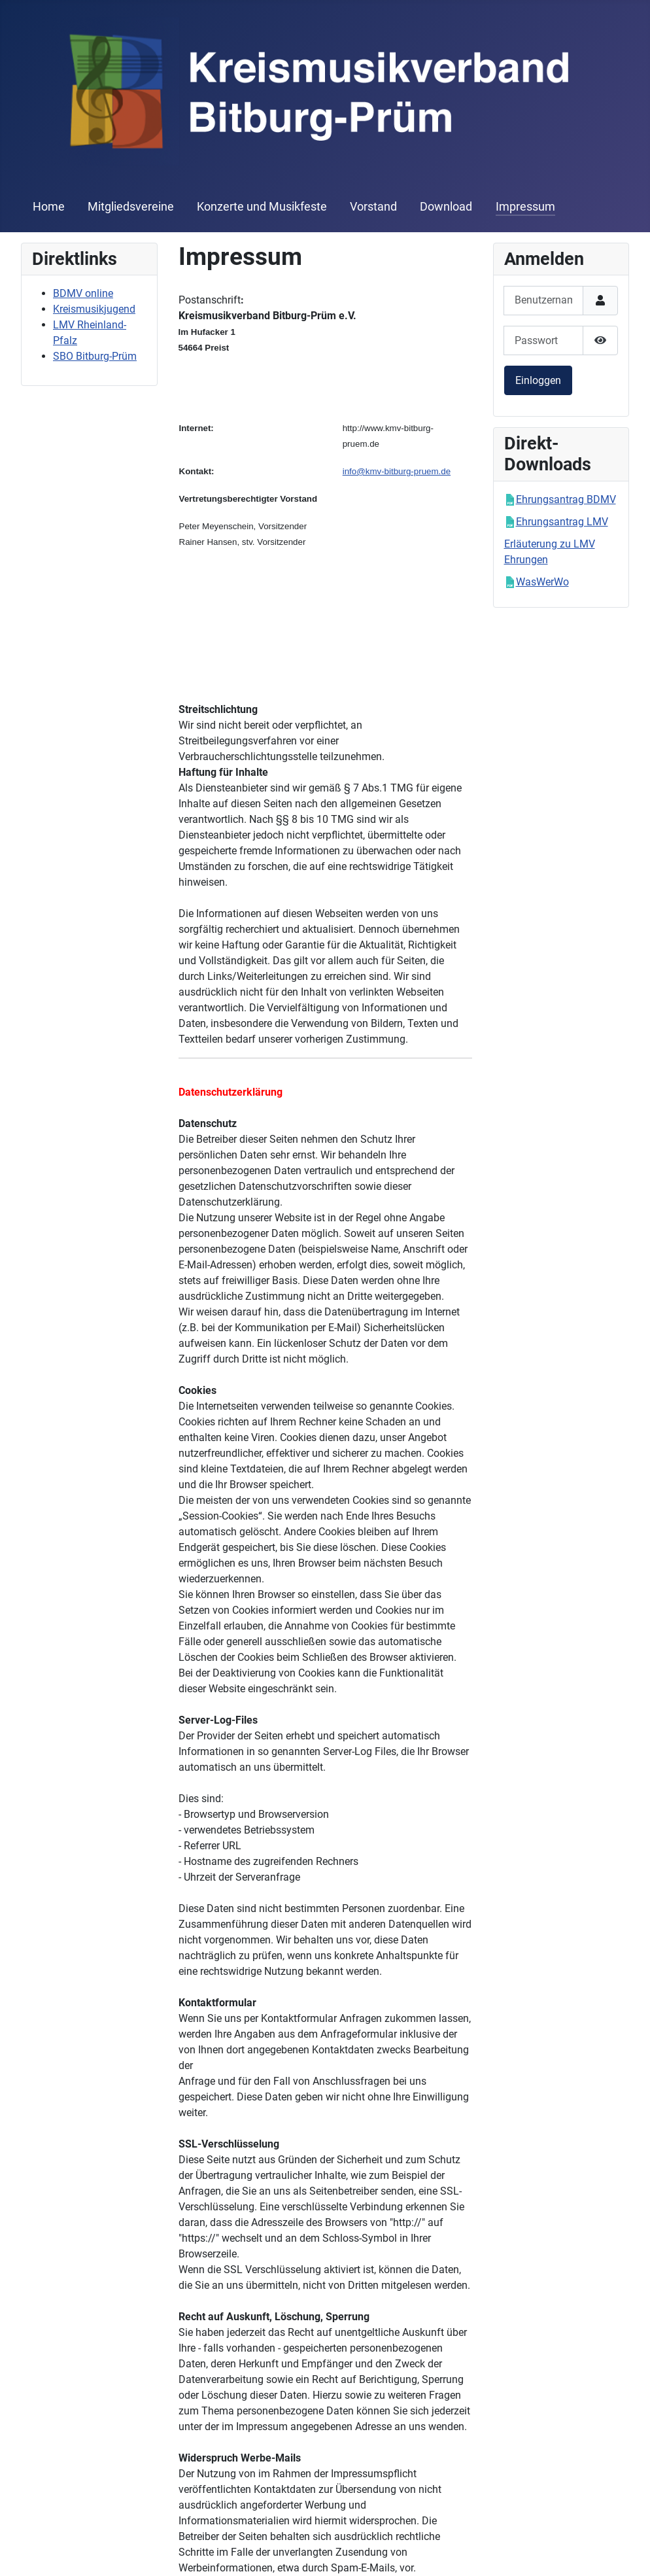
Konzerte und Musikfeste (262, 206)
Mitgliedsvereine (131, 206)
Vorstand (373, 206)
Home (49, 206)
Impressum (525, 206)
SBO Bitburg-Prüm (95, 356)
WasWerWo (542, 582)
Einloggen (538, 380)
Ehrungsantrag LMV (562, 521)
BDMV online (83, 293)
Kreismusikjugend (94, 309)
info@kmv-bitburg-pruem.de (397, 471)
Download (446, 206)
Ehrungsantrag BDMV (566, 499)
